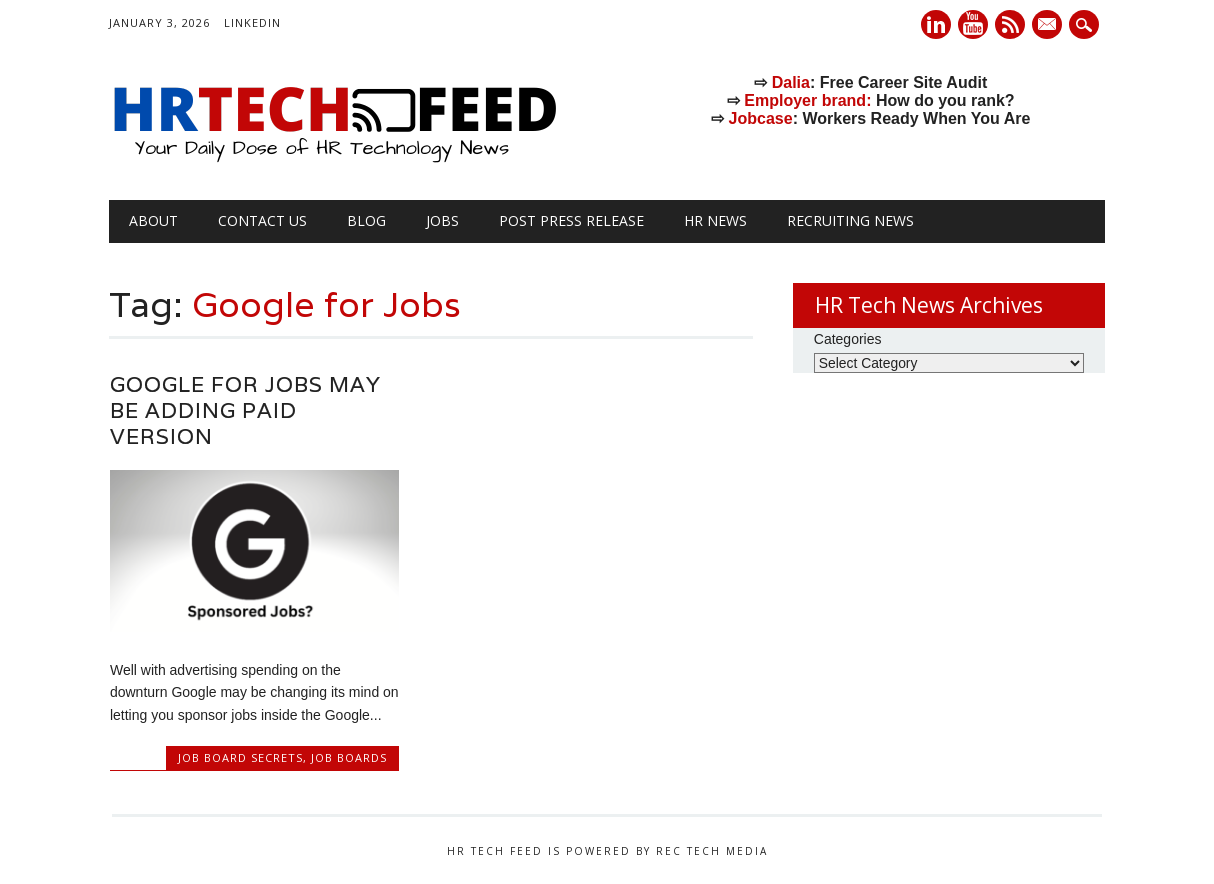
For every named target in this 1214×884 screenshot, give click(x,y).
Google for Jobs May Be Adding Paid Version (245, 410)
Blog (366, 220)
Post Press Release (571, 220)
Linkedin (936, 24)
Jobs (442, 220)
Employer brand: (807, 100)
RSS (1010, 24)
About (153, 220)
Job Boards (349, 757)
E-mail (1049, 26)
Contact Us (262, 220)
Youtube (973, 24)
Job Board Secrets (240, 757)
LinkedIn (252, 22)
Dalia (791, 82)
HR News (715, 220)
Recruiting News (850, 220)
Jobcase (761, 118)
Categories (848, 339)
